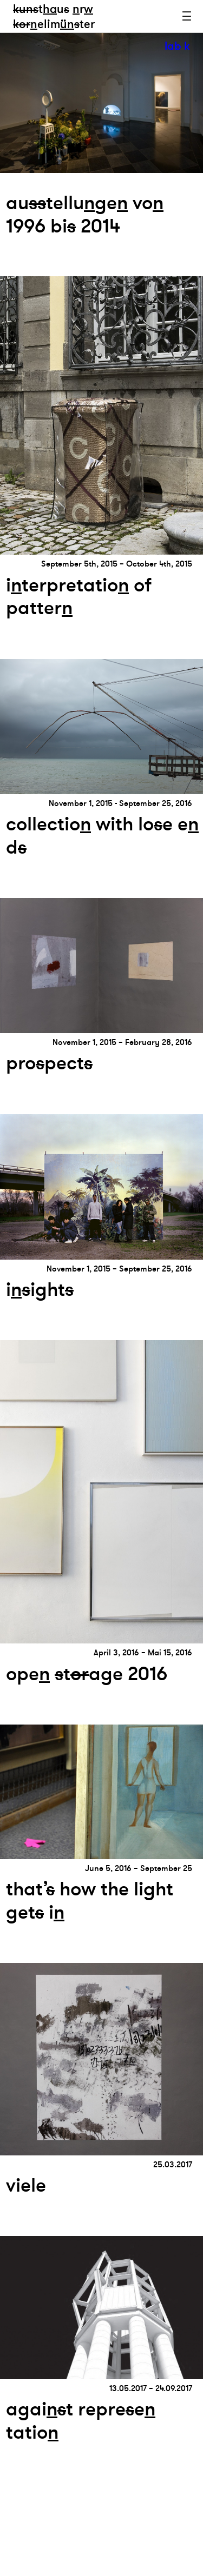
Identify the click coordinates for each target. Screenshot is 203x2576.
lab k (177, 46)
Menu (187, 16)
